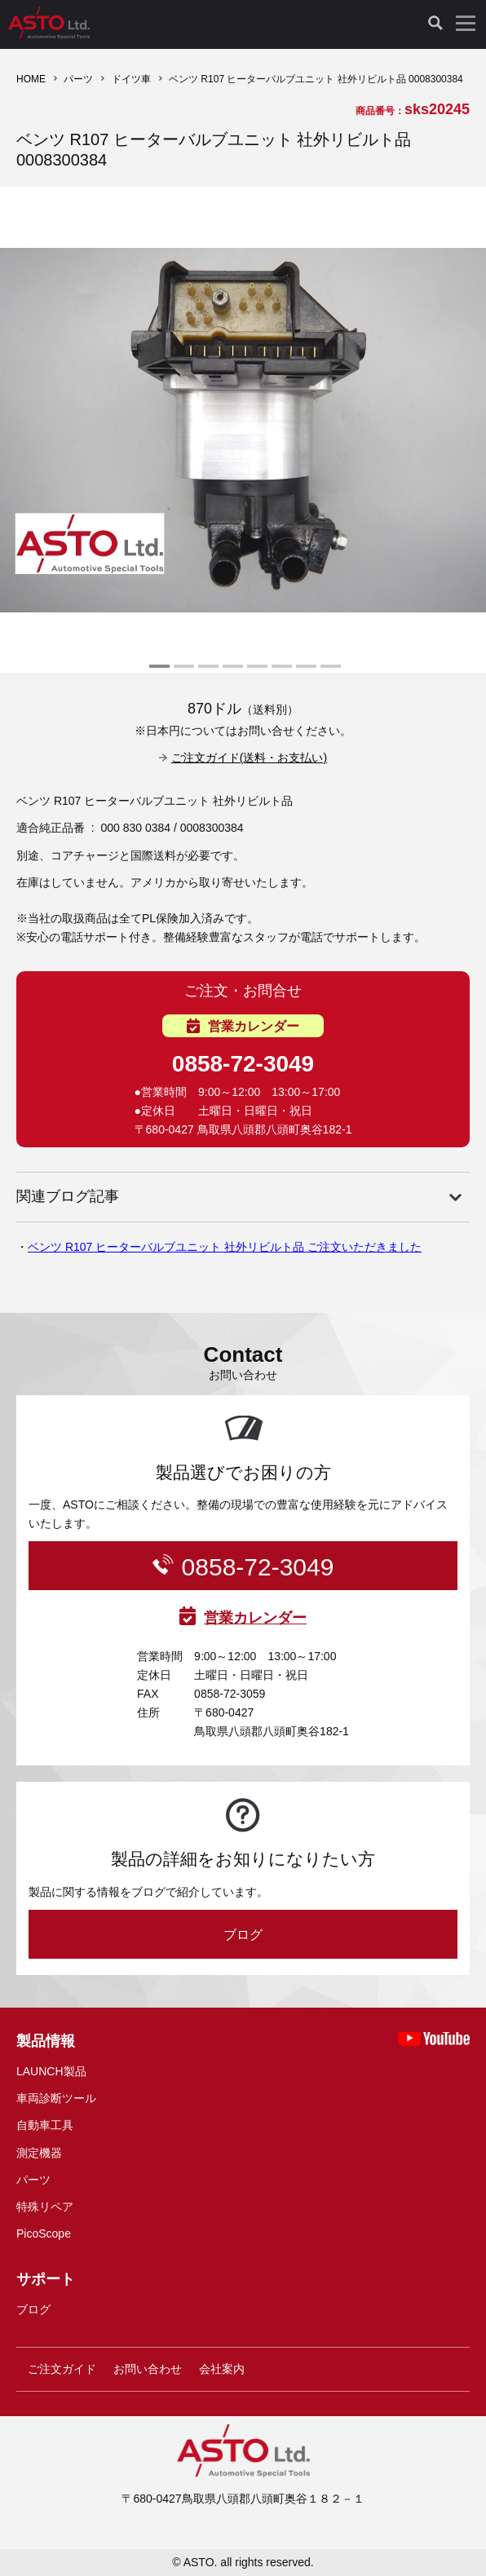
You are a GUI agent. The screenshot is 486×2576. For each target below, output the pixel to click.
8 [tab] (328, 673)
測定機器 (39, 2152)
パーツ (78, 79)
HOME (31, 79)
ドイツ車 (131, 79)
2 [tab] (182, 673)
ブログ (243, 1935)
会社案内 (222, 2368)
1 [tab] (157, 673)
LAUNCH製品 (51, 2071)
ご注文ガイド (62, 2368)
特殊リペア (44, 2206)
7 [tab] (304, 673)
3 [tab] (206, 673)
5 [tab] (255, 673)
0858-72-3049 (243, 1063)
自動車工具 (44, 2125)
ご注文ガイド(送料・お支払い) (249, 757)
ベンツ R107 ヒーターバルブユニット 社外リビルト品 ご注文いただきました (225, 1246)
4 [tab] (231, 673)
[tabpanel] (243, 430)
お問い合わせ (147, 2368)
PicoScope (43, 2233)
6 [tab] (280, 673)
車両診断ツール (56, 2098)
